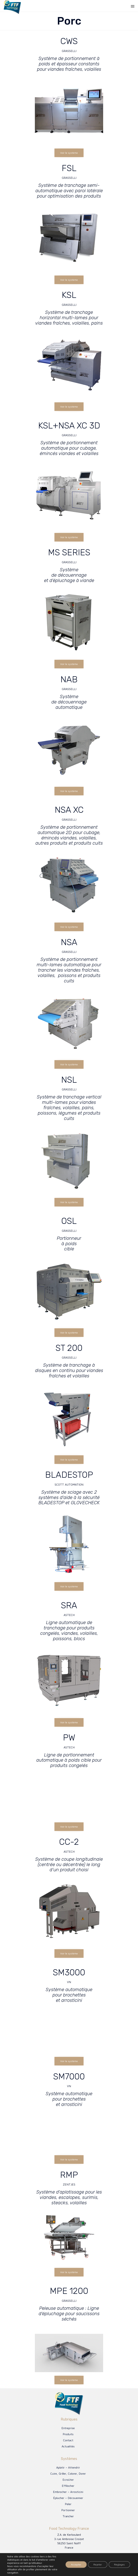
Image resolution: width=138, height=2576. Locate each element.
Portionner (68, 2510)
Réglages (119, 2564)
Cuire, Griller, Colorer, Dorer (68, 2473)
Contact (68, 2440)
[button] (69, 153)
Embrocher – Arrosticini (68, 2491)
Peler (68, 2504)
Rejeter (97, 2564)
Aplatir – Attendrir (68, 2467)
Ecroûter (68, 2479)
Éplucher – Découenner (68, 2498)
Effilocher (68, 2485)
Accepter (76, 2564)
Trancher (68, 2516)
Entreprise (68, 2428)
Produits (68, 2434)
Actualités (68, 2446)
